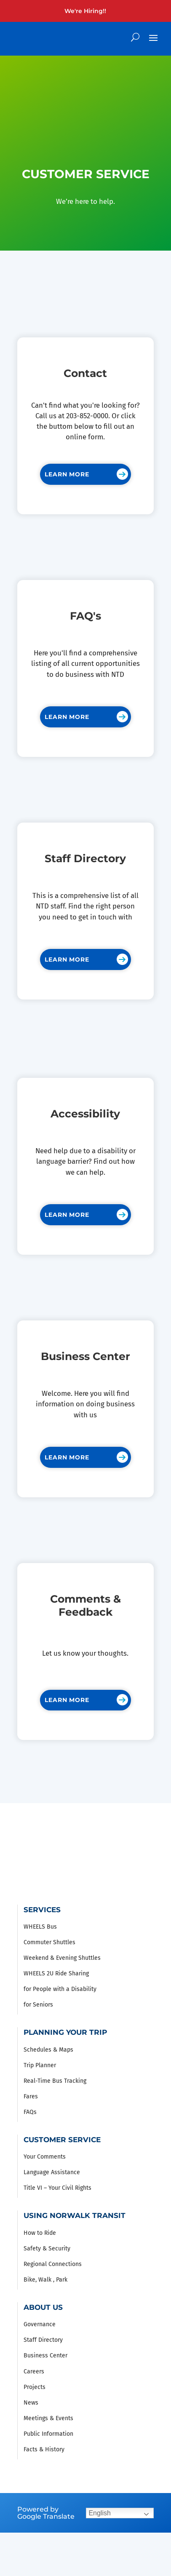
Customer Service (62, 2139)
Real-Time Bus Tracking (55, 2080)
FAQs (30, 2112)
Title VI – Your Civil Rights (57, 2187)
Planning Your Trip (65, 2032)
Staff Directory (43, 2340)
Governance (40, 2324)
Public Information (48, 2433)
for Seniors (38, 2004)
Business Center (45, 2355)
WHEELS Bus (40, 1926)
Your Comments (45, 2156)
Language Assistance (52, 2172)
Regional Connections (53, 2264)
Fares (31, 2096)
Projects (34, 2387)
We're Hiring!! (85, 11)
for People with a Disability (60, 1989)
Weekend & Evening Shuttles (62, 1957)
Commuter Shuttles (49, 1942)
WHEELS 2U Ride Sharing (56, 1973)
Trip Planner (40, 2065)
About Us (43, 2307)
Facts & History (44, 2449)
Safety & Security (47, 2248)
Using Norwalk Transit (75, 2215)
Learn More (67, 474)
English (99, 2513)
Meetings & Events (48, 2418)
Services (42, 1909)
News (31, 2402)
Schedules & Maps (48, 2049)
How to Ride (40, 2233)
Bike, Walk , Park (45, 2279)
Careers (34, 2371)
